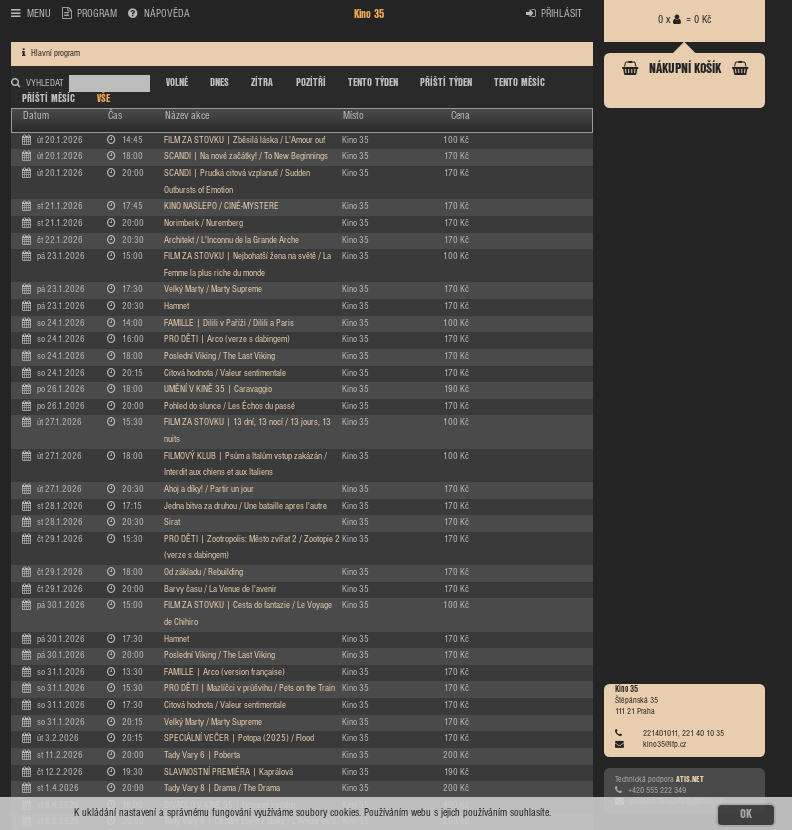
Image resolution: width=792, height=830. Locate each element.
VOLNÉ (177, 83)
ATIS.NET (690, 779)
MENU (31, 13)
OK (746, 814)
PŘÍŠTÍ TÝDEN (446, 83)
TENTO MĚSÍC (519, 83)
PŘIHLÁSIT (554, 13)
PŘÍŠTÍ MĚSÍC (48, 99)
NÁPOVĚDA (159, 13)
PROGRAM (90, 13)
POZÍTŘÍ (311, 83)
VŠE (103, 99)
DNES (219, 83)
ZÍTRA (262, 83)
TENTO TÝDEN (373, 83)
